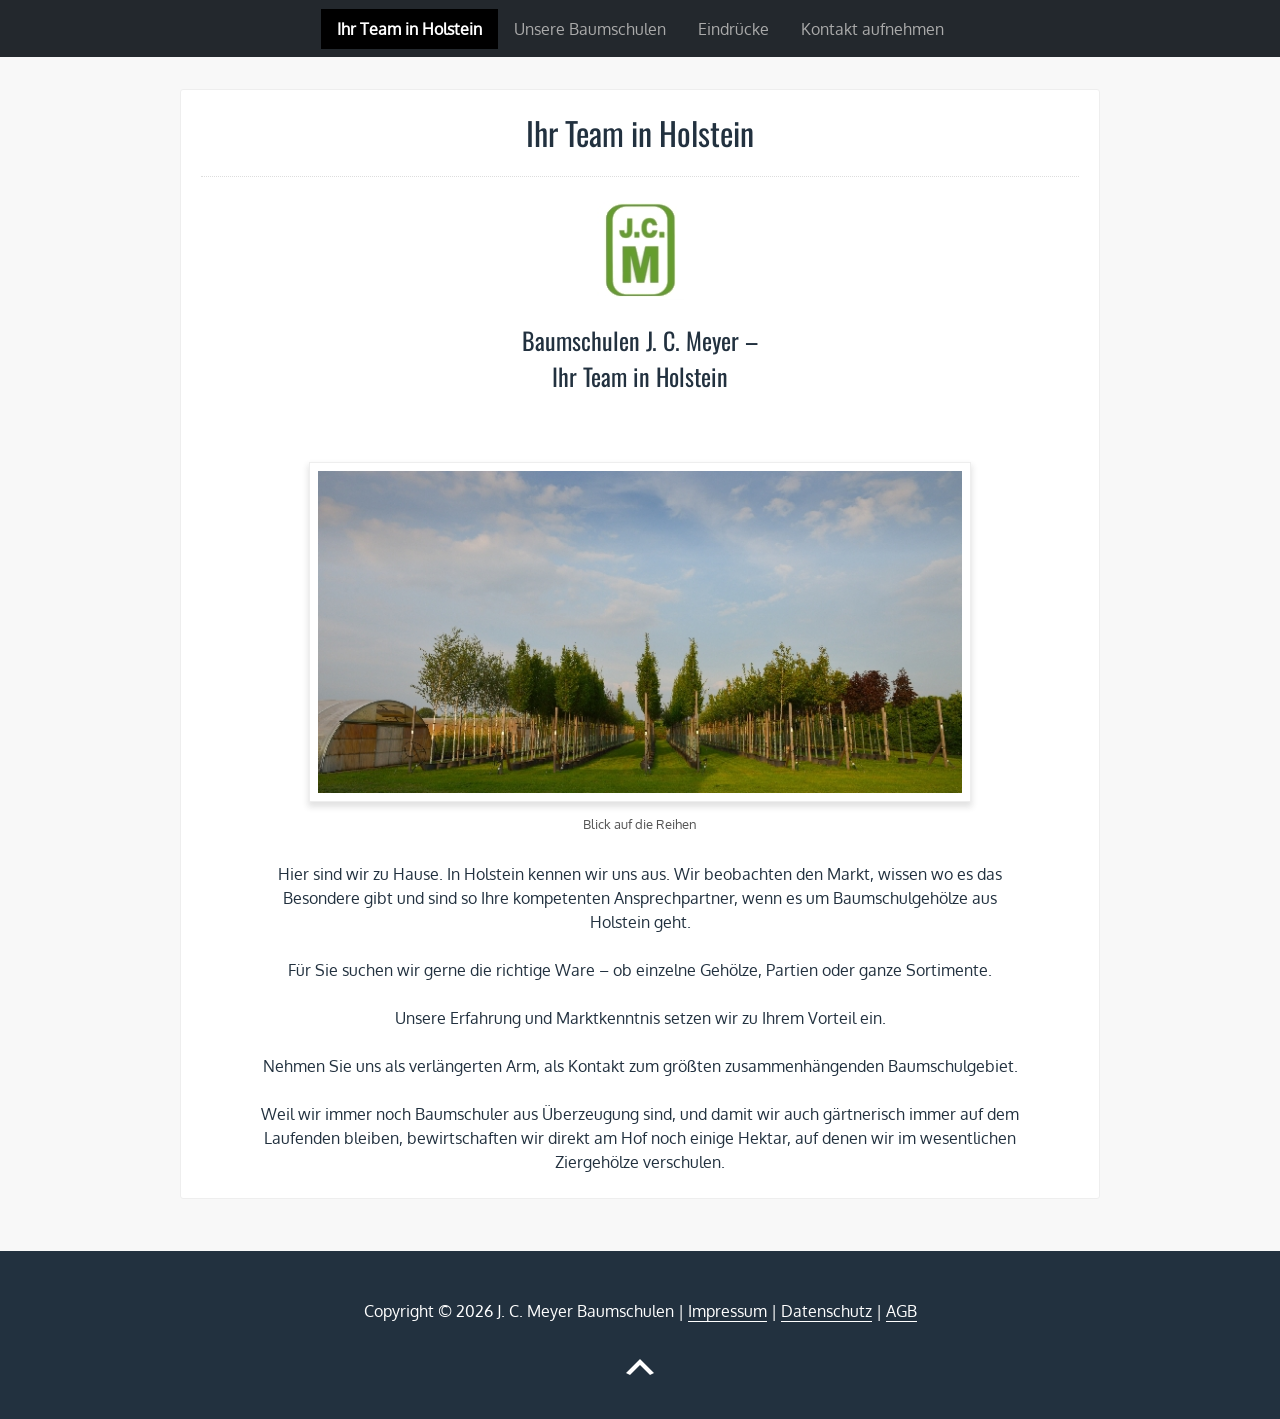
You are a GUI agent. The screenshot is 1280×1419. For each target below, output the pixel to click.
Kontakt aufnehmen (872, 29)
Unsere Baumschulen (590, 29)
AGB (901, 1311)
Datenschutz (826, 1311)
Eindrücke (733, 29)
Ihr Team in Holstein (409, 29)
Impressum (727, 1311)
